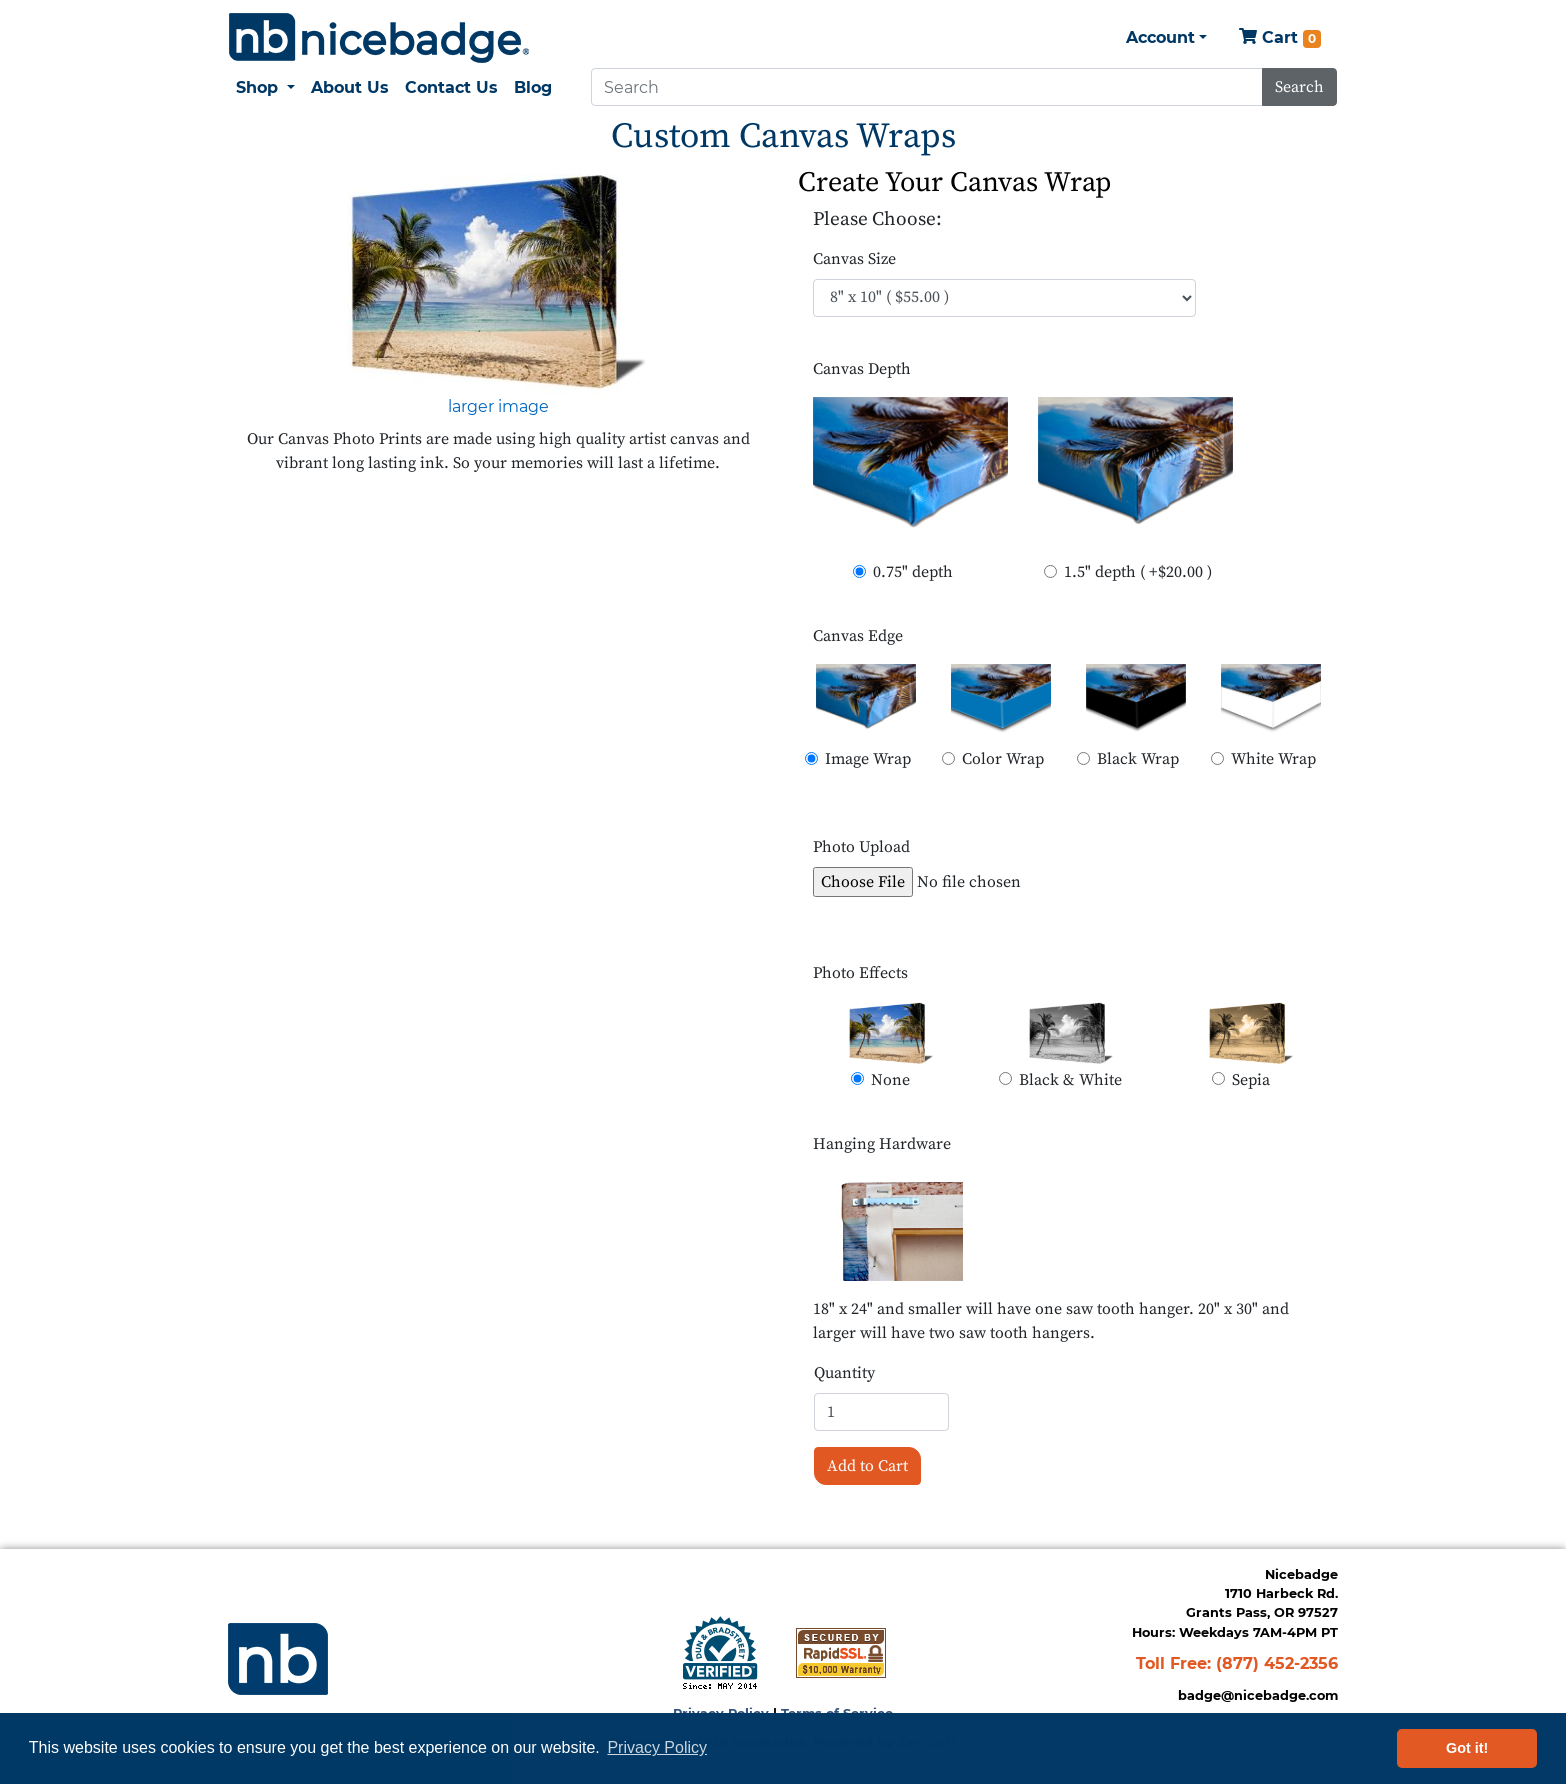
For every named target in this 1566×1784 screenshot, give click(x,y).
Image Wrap (868, 759)
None (890, 1080)
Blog (533, 87)
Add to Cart (867, 1466)
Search (1299, 87)
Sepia (1251, 1080)
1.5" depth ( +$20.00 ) (1138, 572)
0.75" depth (913, 572)
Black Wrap (1138, 759)
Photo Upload (861, 847)
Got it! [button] (1467, 1748)
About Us (350, 87)
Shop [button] (259, 87)
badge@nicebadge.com (1258, 1695)
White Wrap (1273, 759)
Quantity (844, 1373)
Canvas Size (854, 259)
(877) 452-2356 (1277, 1663)
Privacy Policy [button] (657, 1747)
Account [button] (1160, 37)
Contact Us (451, 87)
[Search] (927, 87)
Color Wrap (1003, 759)
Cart (1280, 38)
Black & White (1070, 1080)
